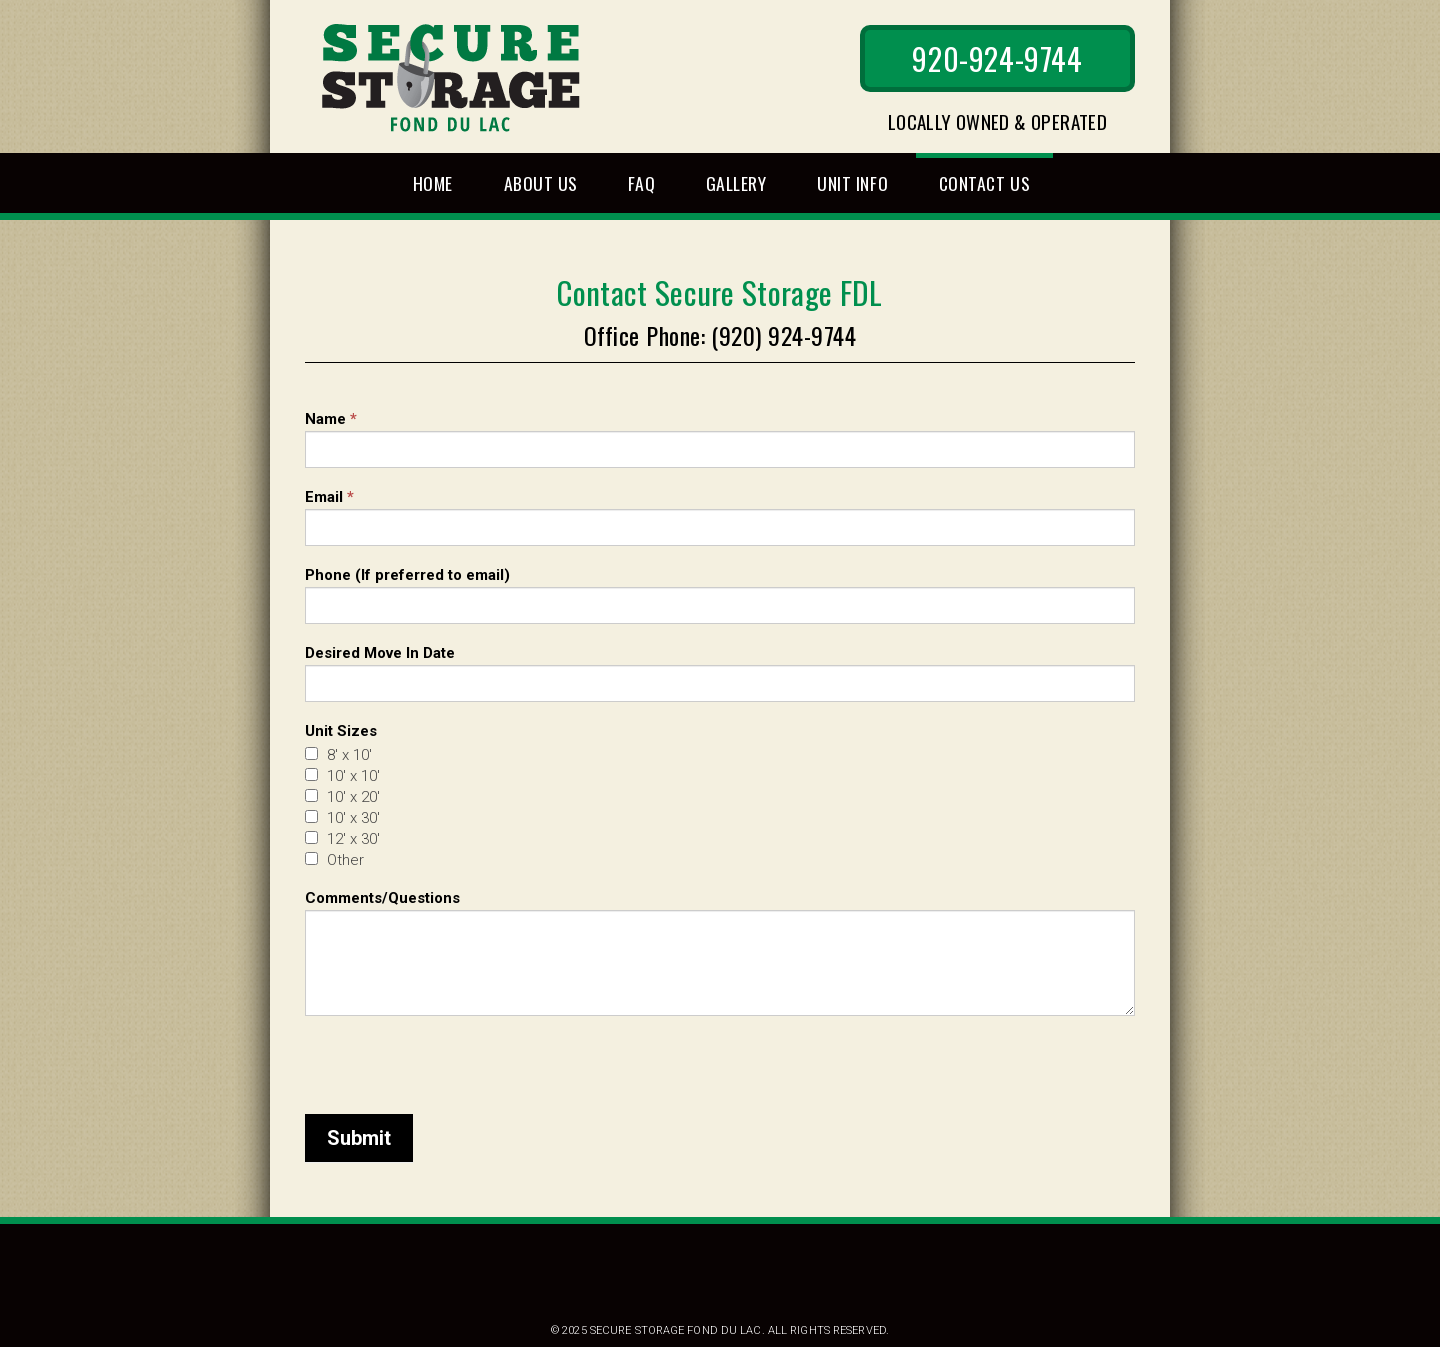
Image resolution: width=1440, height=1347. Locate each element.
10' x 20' (342, 797)
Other (334, 860)
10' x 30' (342, 818)
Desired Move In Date (380, 653)
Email (329, 497)
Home (433, 183)
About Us (541, 183)
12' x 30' (342, 839)
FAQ (641, 183)
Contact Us (984, 183)
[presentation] (457, 1055)
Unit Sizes (341, 731)
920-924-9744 (997, 58)
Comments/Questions (382, 898)
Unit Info (852, 183)
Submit (359, 1138)
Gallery (736, 183)
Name (331, 419)
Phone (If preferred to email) (407, 575)
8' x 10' (338, 755)
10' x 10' (342, 776)
